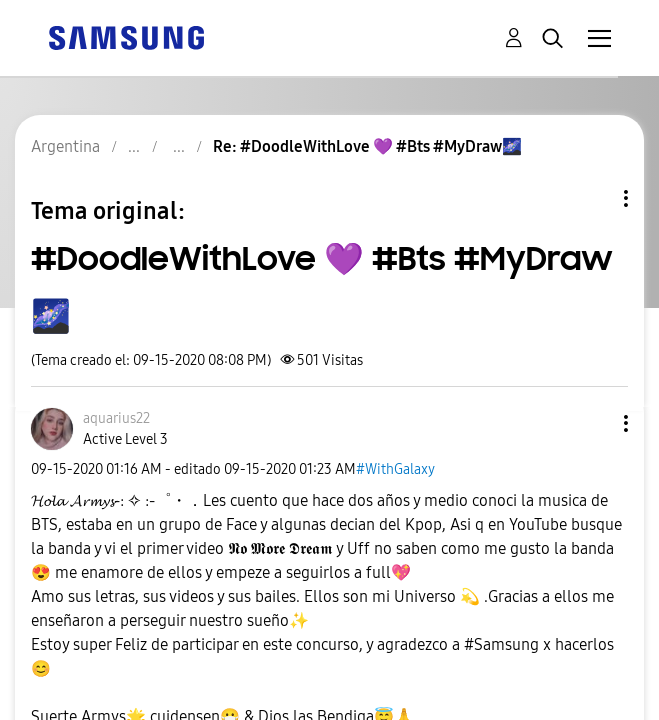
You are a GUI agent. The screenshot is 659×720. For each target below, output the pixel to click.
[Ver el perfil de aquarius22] (116, 418)
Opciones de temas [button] (592, 198)
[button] (593, 423)
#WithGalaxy (395, 469)
